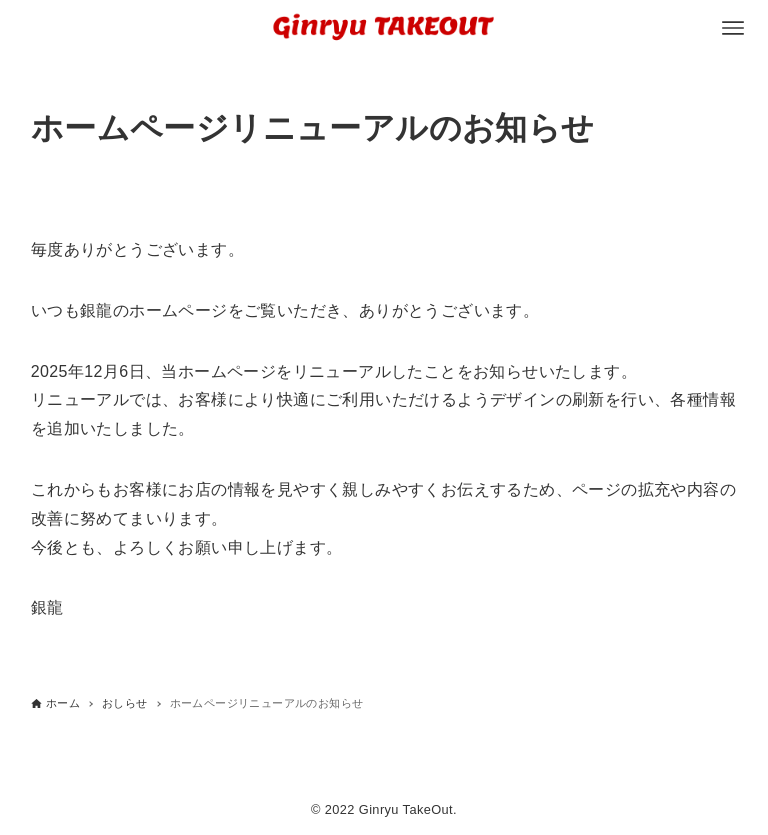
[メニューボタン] (733, 28)
